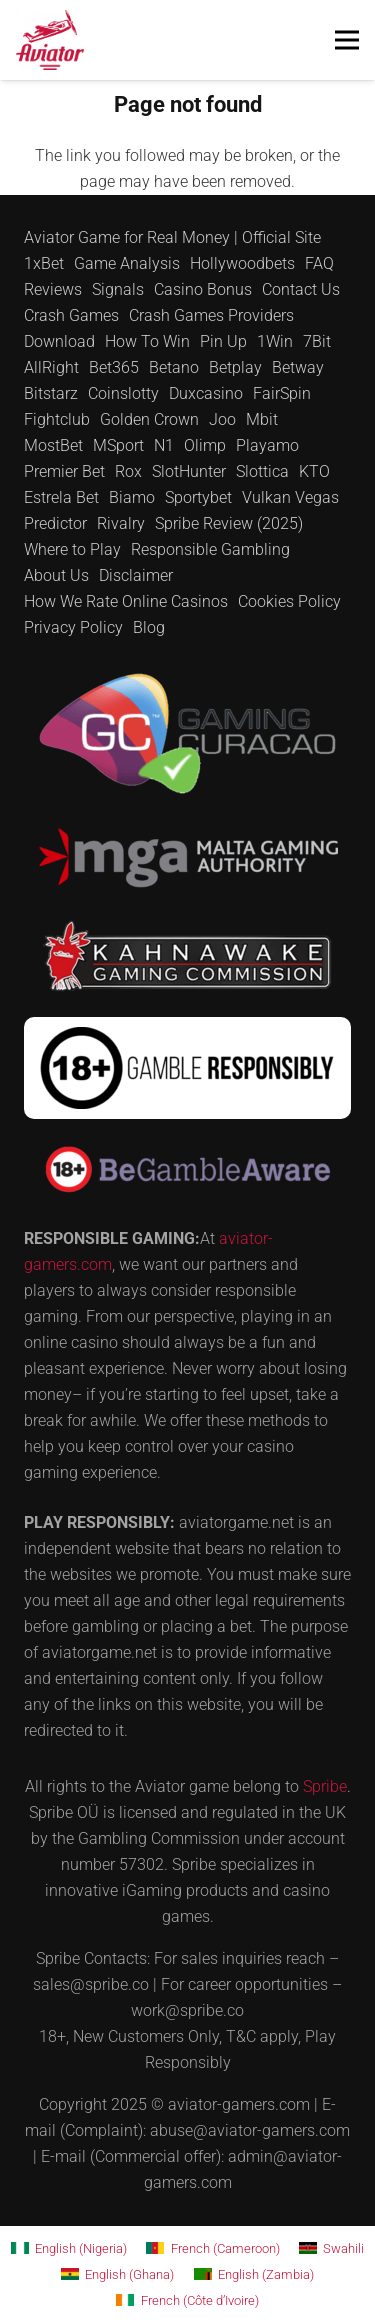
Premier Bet (64, 471)
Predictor (55, 523)
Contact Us (301, 289)
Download (59, 341)
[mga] (187, 857)
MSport (118, 445)
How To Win (147, 341)
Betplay (235, 367)
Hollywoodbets (242, 263)
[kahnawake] (187, 956)
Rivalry (121, 523)
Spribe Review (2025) (229, 523)
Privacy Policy (73, 627)
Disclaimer (136, 575)
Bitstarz (51, 393)
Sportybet (198, 497)
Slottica (262, 471)
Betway (298, 367)
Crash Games (71, 315)
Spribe (325, 1786)
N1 (164, 445)
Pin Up (223, 341)
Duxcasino (206, 393)
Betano (174, 367)
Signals (118, 289)
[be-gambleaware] (187, 1169)
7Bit (317, 341)
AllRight (51, 367)
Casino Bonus (203, 289)
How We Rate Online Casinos (126, 601)
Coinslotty (123, 393)
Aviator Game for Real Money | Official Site (172, 237)
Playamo (267, 445)
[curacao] (187, 733)
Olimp (205, 445)
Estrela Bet (61, 497)
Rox (128, 471)
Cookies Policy (289, 601)
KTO (314, 471)
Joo (222, 419)
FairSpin (282, 393)
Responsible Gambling (210, 549)
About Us (56, 575)
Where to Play (72, 549)
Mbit (262, 419)
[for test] (50, 40)
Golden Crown (149, 419)
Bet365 (114, 367)
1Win (275, 341)
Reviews (53, 289)
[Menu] (347, 40)
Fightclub (57, 419)
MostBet (53, 445)
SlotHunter (189, 471)
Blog (149, 627)
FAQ (319, 263)
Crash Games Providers (211, 315)
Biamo (132, 497)
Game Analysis (127, 263)
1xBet (44, 263)
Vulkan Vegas (290, 497)
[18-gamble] (187, 1068)
